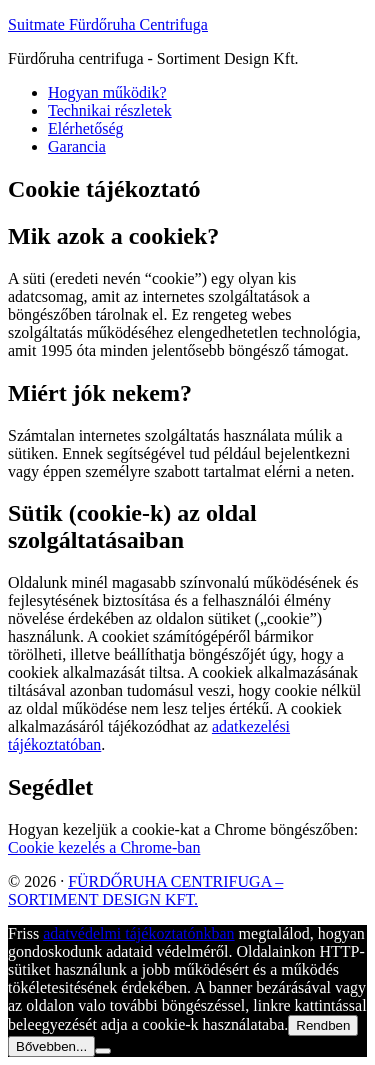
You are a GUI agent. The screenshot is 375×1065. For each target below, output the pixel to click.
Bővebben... (51, 1046)
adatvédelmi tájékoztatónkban (138, 933)
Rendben (323, 1025)
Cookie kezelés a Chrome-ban (104, 847)
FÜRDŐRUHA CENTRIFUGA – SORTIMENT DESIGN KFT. (145, 890)
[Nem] (103, 1051)
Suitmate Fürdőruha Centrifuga (108, 24)
